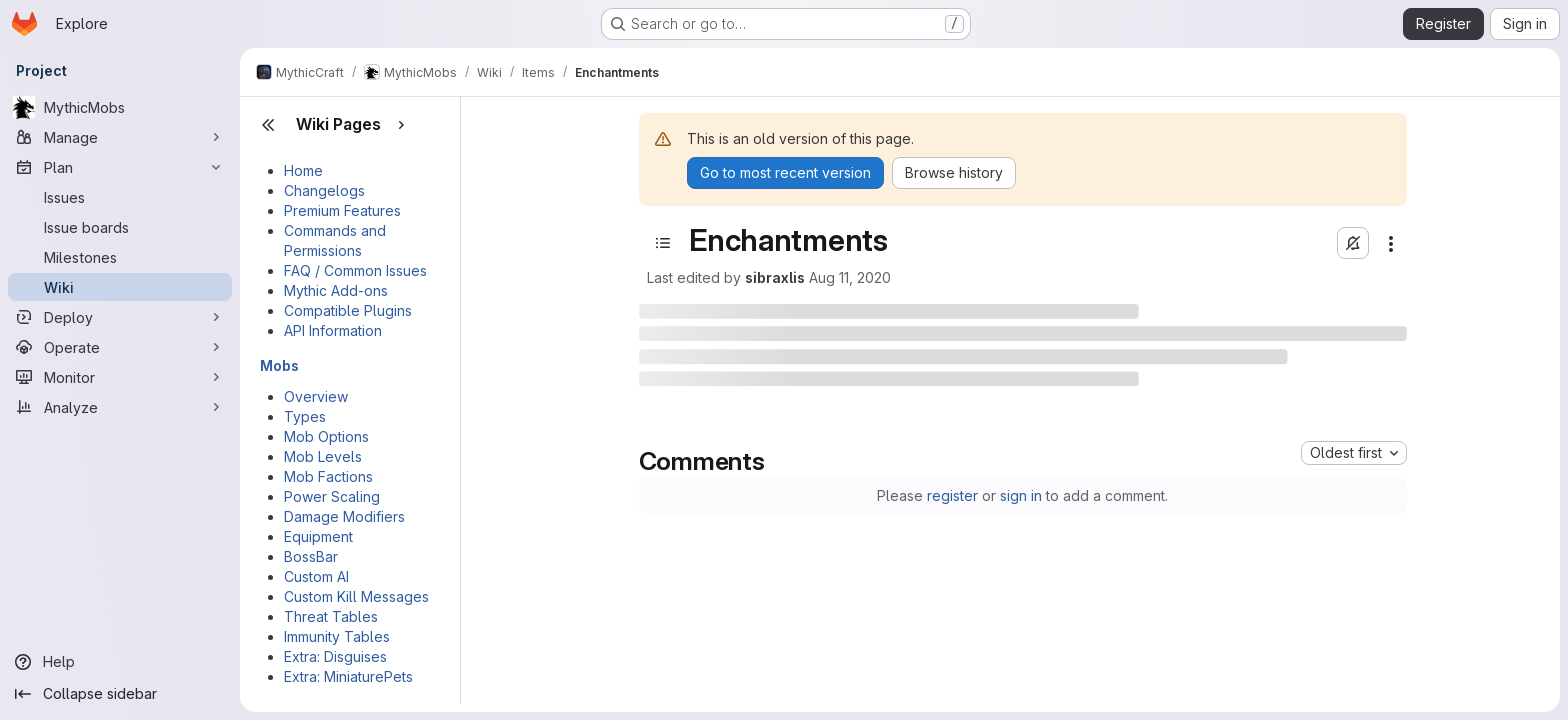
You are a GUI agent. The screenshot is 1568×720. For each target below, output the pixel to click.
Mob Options (326, 436)
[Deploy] (120, 317)
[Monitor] (120, 377)
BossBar (311, 556)
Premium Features (342, 210)
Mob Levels (323, 456)
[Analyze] (120, 407)
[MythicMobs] (120, 107)
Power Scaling (332, 496)
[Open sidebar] (663, 243)
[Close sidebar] (268, 125)
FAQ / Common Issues (355, 270)
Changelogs (324, 190)
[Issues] (120, 197)
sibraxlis (775, 277)
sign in (1021, 495)
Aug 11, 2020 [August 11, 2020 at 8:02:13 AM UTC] (850, 277)
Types (305, 416)
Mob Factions (328, 476)
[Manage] (120, 137)
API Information (333, 330)
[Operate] (120, 347)
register (952, 495)
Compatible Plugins (348, 310)
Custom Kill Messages (356, 596)
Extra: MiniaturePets (348, 676)
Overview (316, 396)
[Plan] (120, 167)
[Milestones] (120, 257)
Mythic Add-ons (336, 290)
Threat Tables (331, 616)
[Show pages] (401, 125)
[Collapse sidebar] (120, 694)
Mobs (279, 365)
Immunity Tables (337, 636)
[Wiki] (120, 287)
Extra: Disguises (335, 656)
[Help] (120, 662)
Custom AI (316, 576)
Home (303, 170)
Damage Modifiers (344, 516)
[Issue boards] (120, 227)
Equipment (318, 536)
